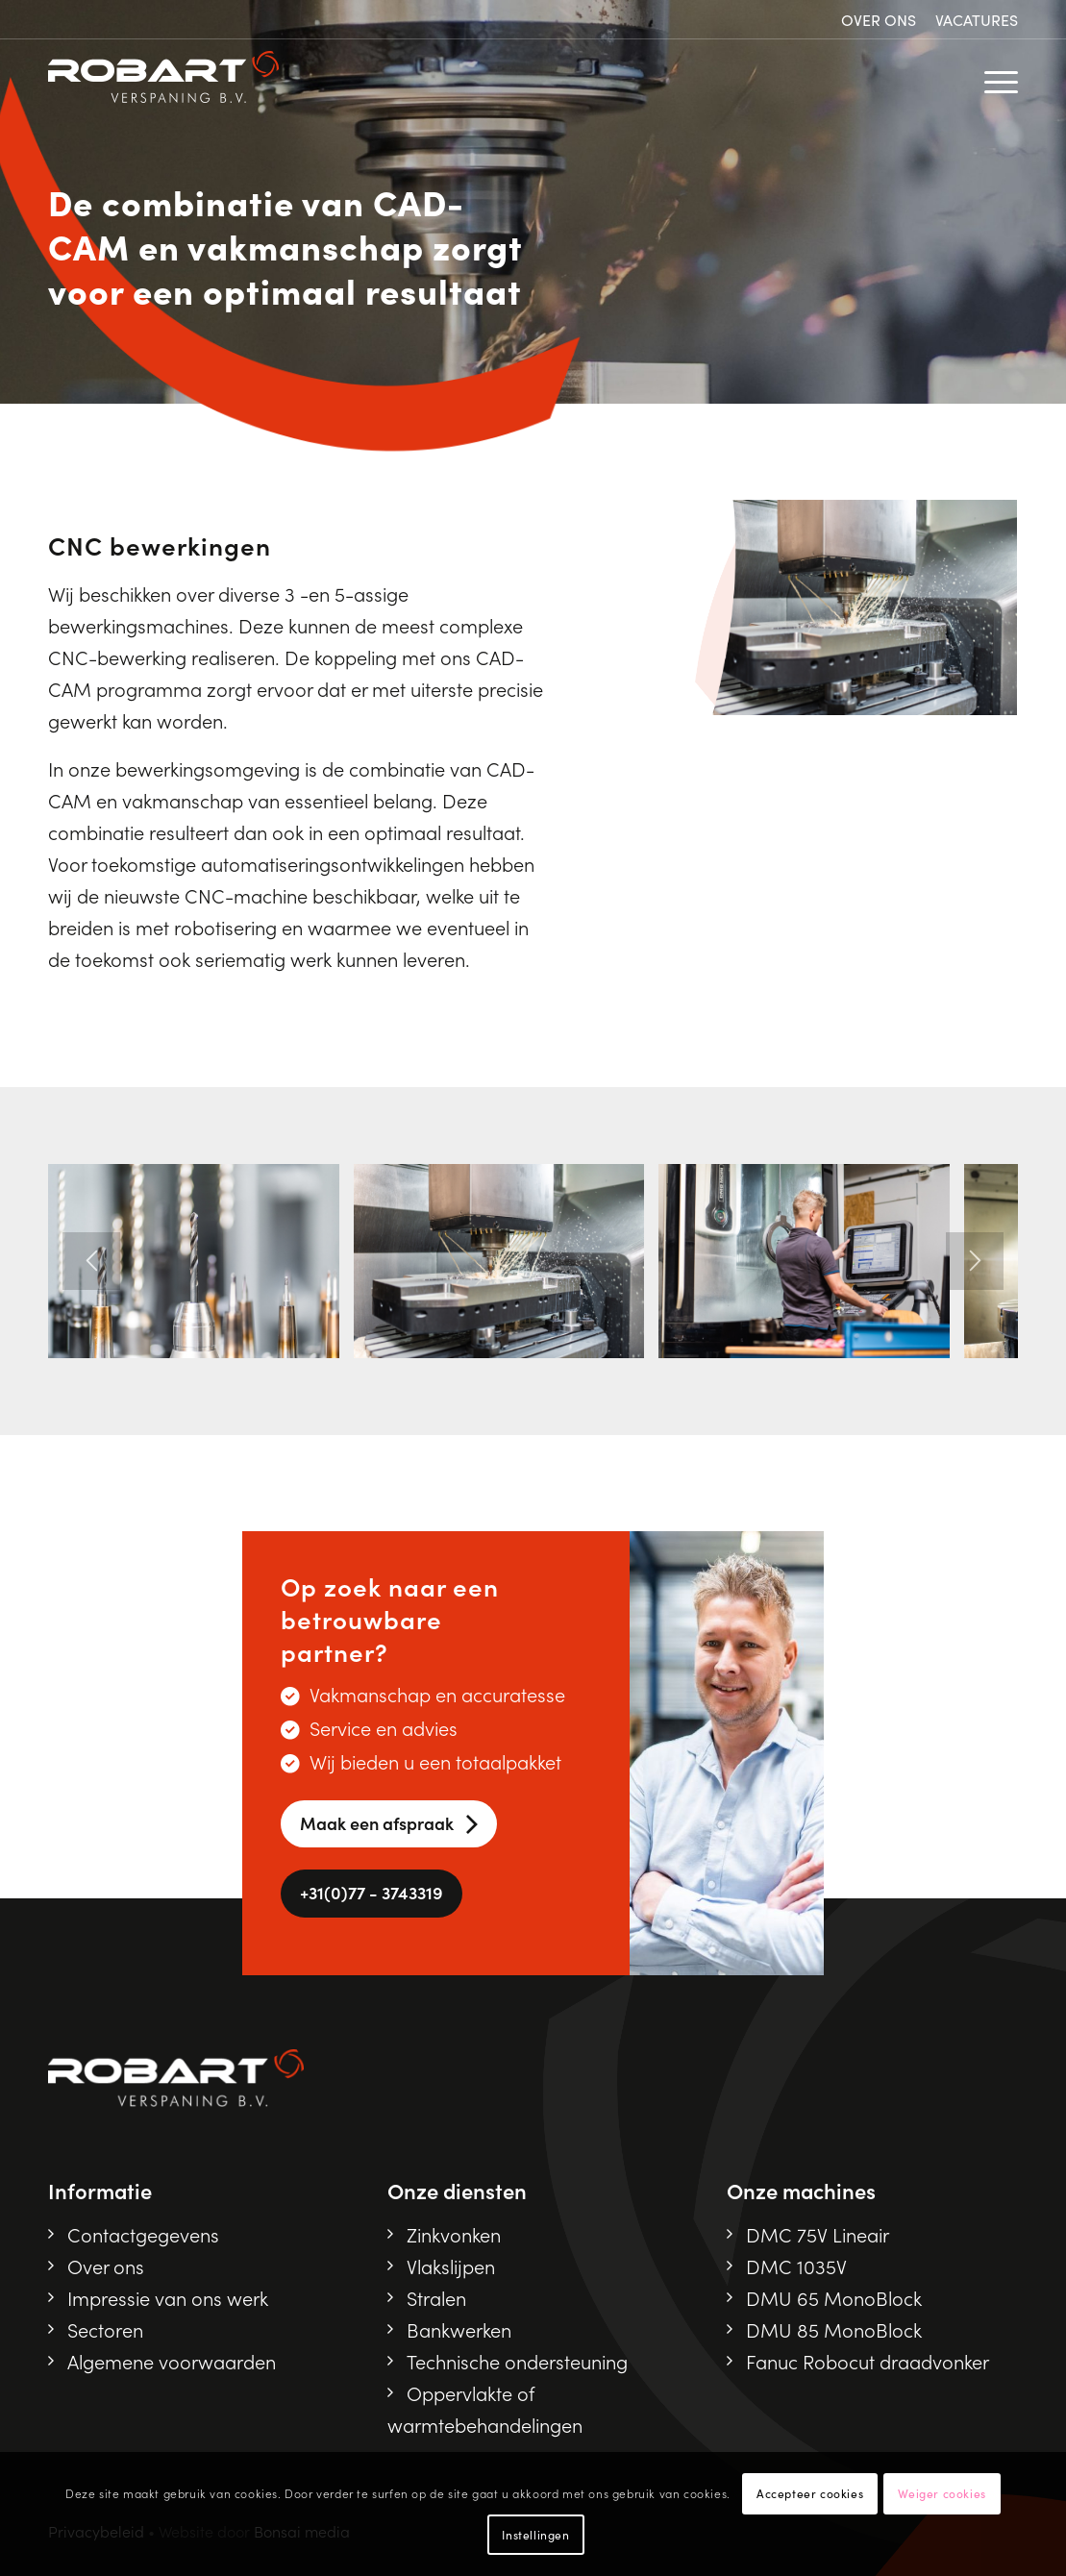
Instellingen (535, 2534)
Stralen (436, 2297)
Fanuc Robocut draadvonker (867, 2360)
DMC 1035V (796, 2265)
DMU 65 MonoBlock (834, 2297)
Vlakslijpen (451, 2265)
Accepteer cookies (809, 2493)
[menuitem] (878, 20)
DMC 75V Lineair (817, 2233)
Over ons (878, 19)
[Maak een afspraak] (389, 1824)
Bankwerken (459, 2329)
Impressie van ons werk (167, 2297)
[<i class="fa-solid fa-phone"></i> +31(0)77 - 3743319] (371, 1894)
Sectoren (105, 2329)
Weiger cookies (941, 2493)
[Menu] (988, 77)
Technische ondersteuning (517, 2360)
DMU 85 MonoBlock (834, 2329)
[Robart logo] (163, 77)
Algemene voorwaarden (171, 2360)
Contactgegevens (143, 2233)
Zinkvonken (454, 2233)
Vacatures (976, 19)
